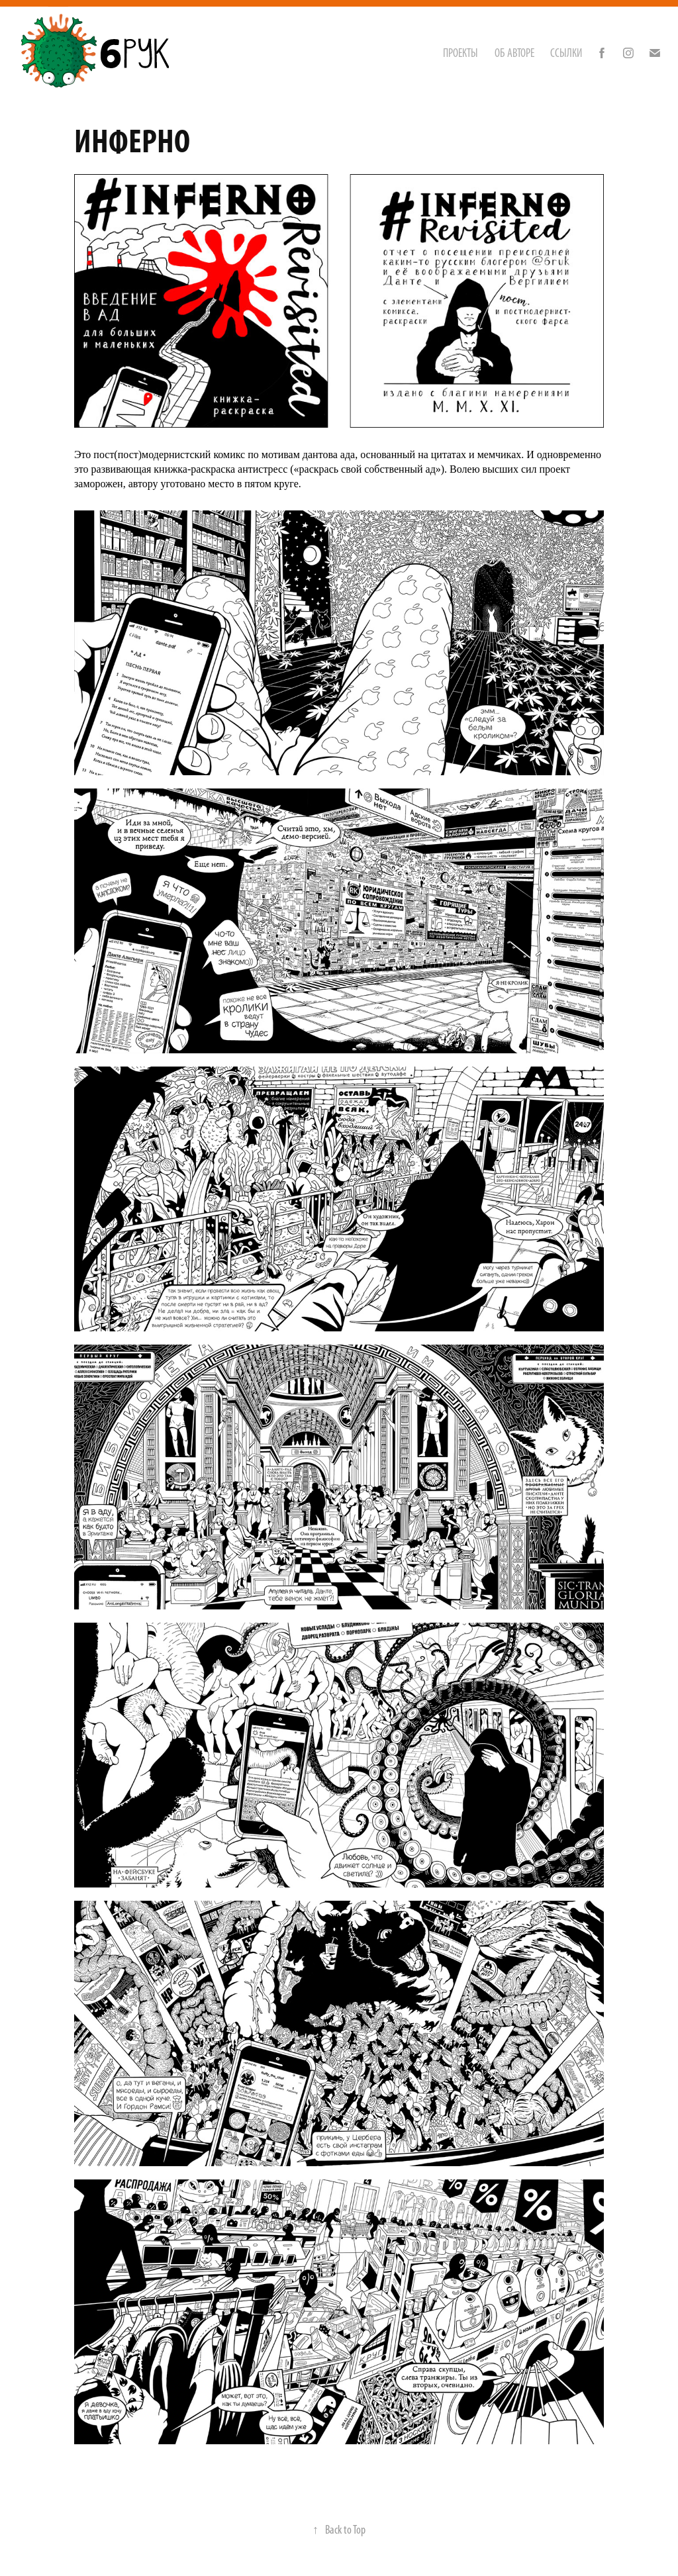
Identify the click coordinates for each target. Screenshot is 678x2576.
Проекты (460, 53)
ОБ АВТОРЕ (514, 53)
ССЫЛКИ (566, 53)
